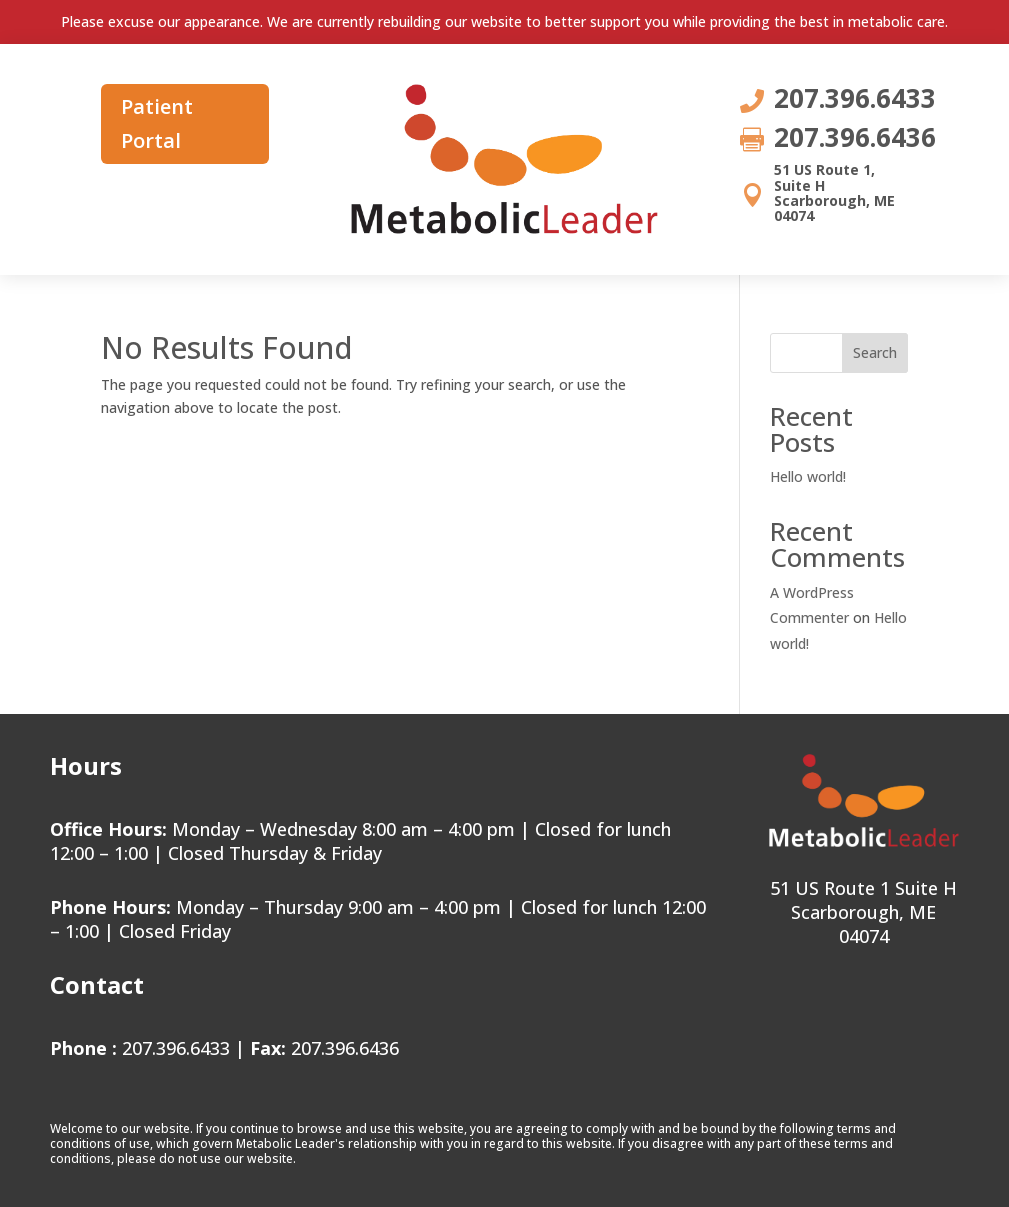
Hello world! (808, 476)
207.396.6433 (176, 1048)
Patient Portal (157, 123)
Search (875, 352)
